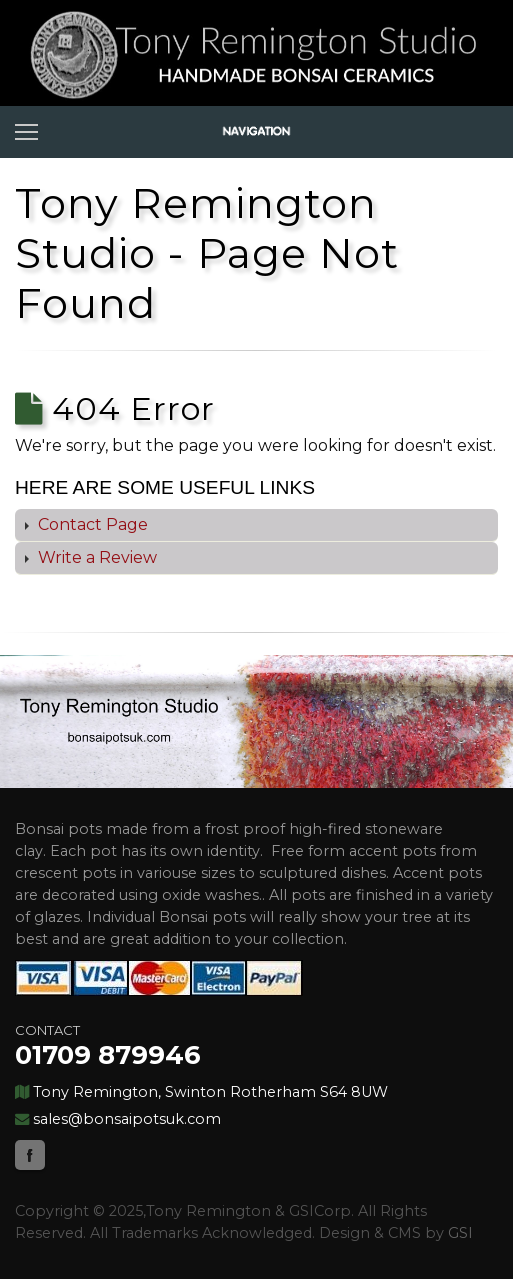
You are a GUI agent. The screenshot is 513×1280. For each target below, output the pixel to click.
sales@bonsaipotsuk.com (127, 1119)
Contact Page (91, 524)
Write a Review (95, 557)
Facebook (30, 1155)
